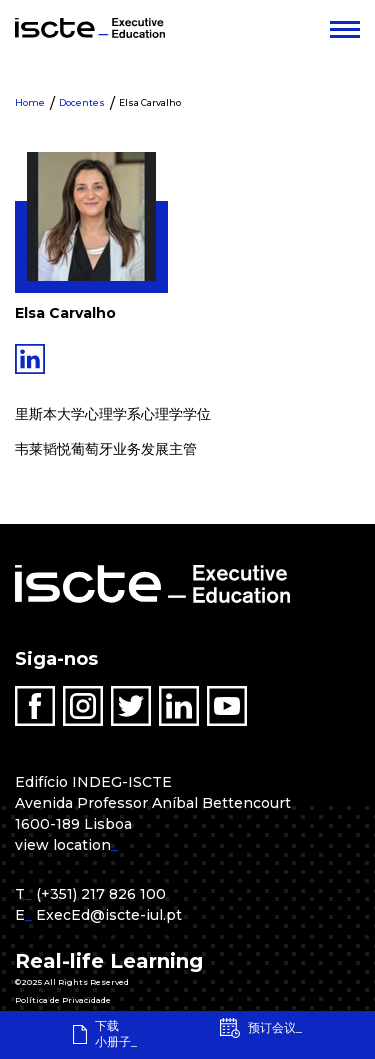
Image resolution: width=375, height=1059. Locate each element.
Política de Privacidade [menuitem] (63, 1000)
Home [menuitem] (30, 102)
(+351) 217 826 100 (101, 894)
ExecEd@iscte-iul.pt (109, 915)
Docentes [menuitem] (82, 102)
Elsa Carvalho (150, 102)
